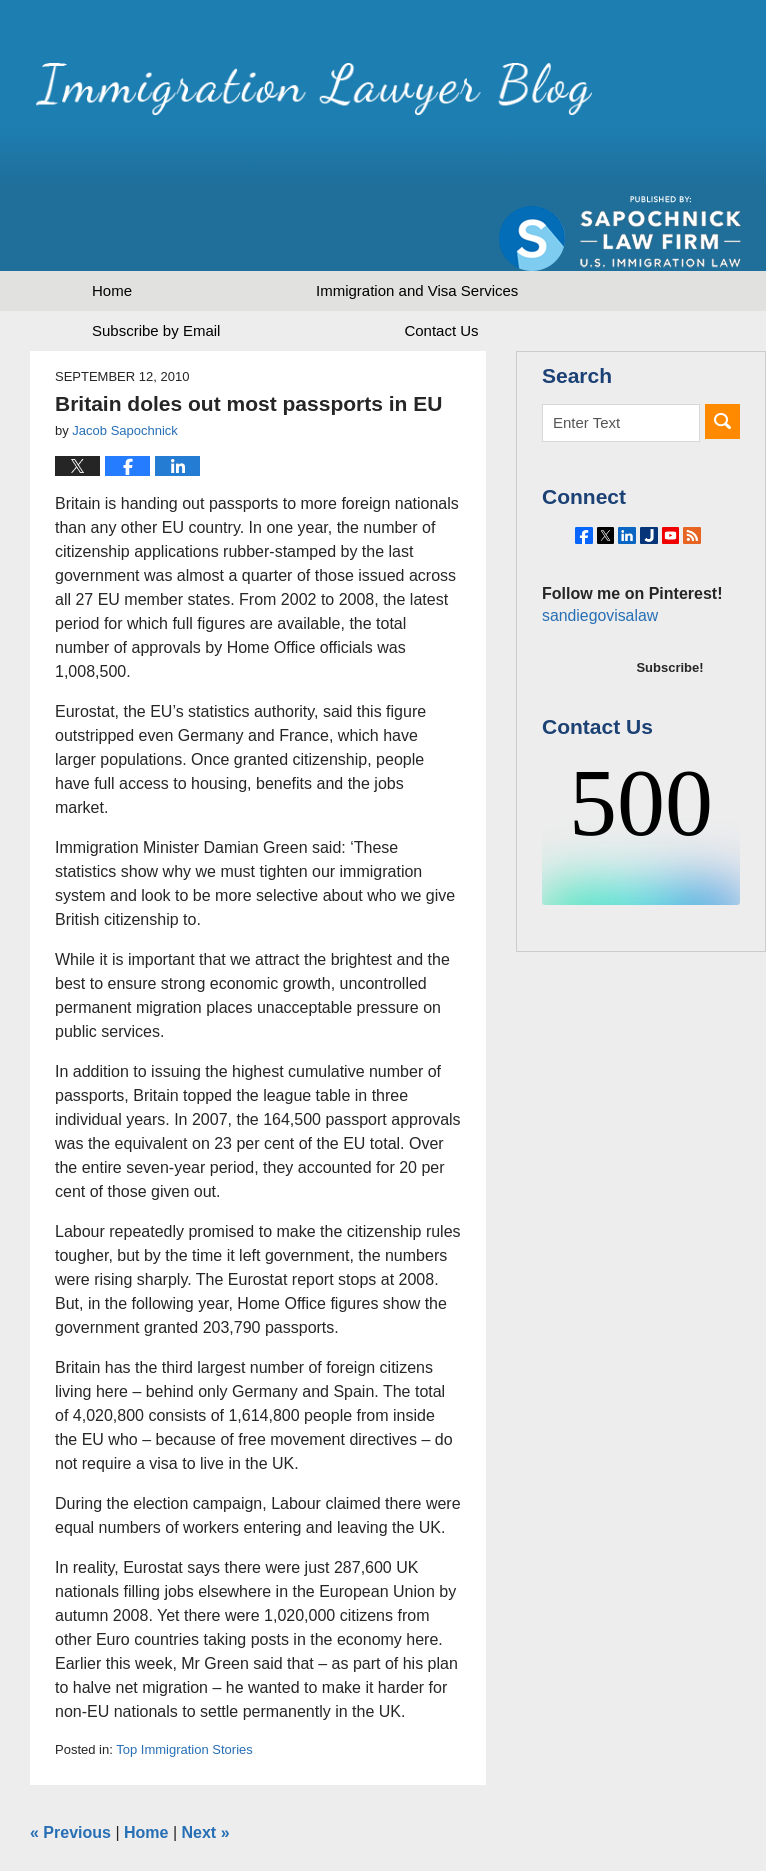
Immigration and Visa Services (417, 220)
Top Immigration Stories (184, 1679)
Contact (441, 260)
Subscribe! (669, 641)
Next (206, 1762)
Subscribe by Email (156, 260)
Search (722, 351)
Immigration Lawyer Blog (242, 94)
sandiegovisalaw (597, 589)
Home (112, 220)
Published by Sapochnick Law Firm (620, 100)
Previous (70, 1762)
